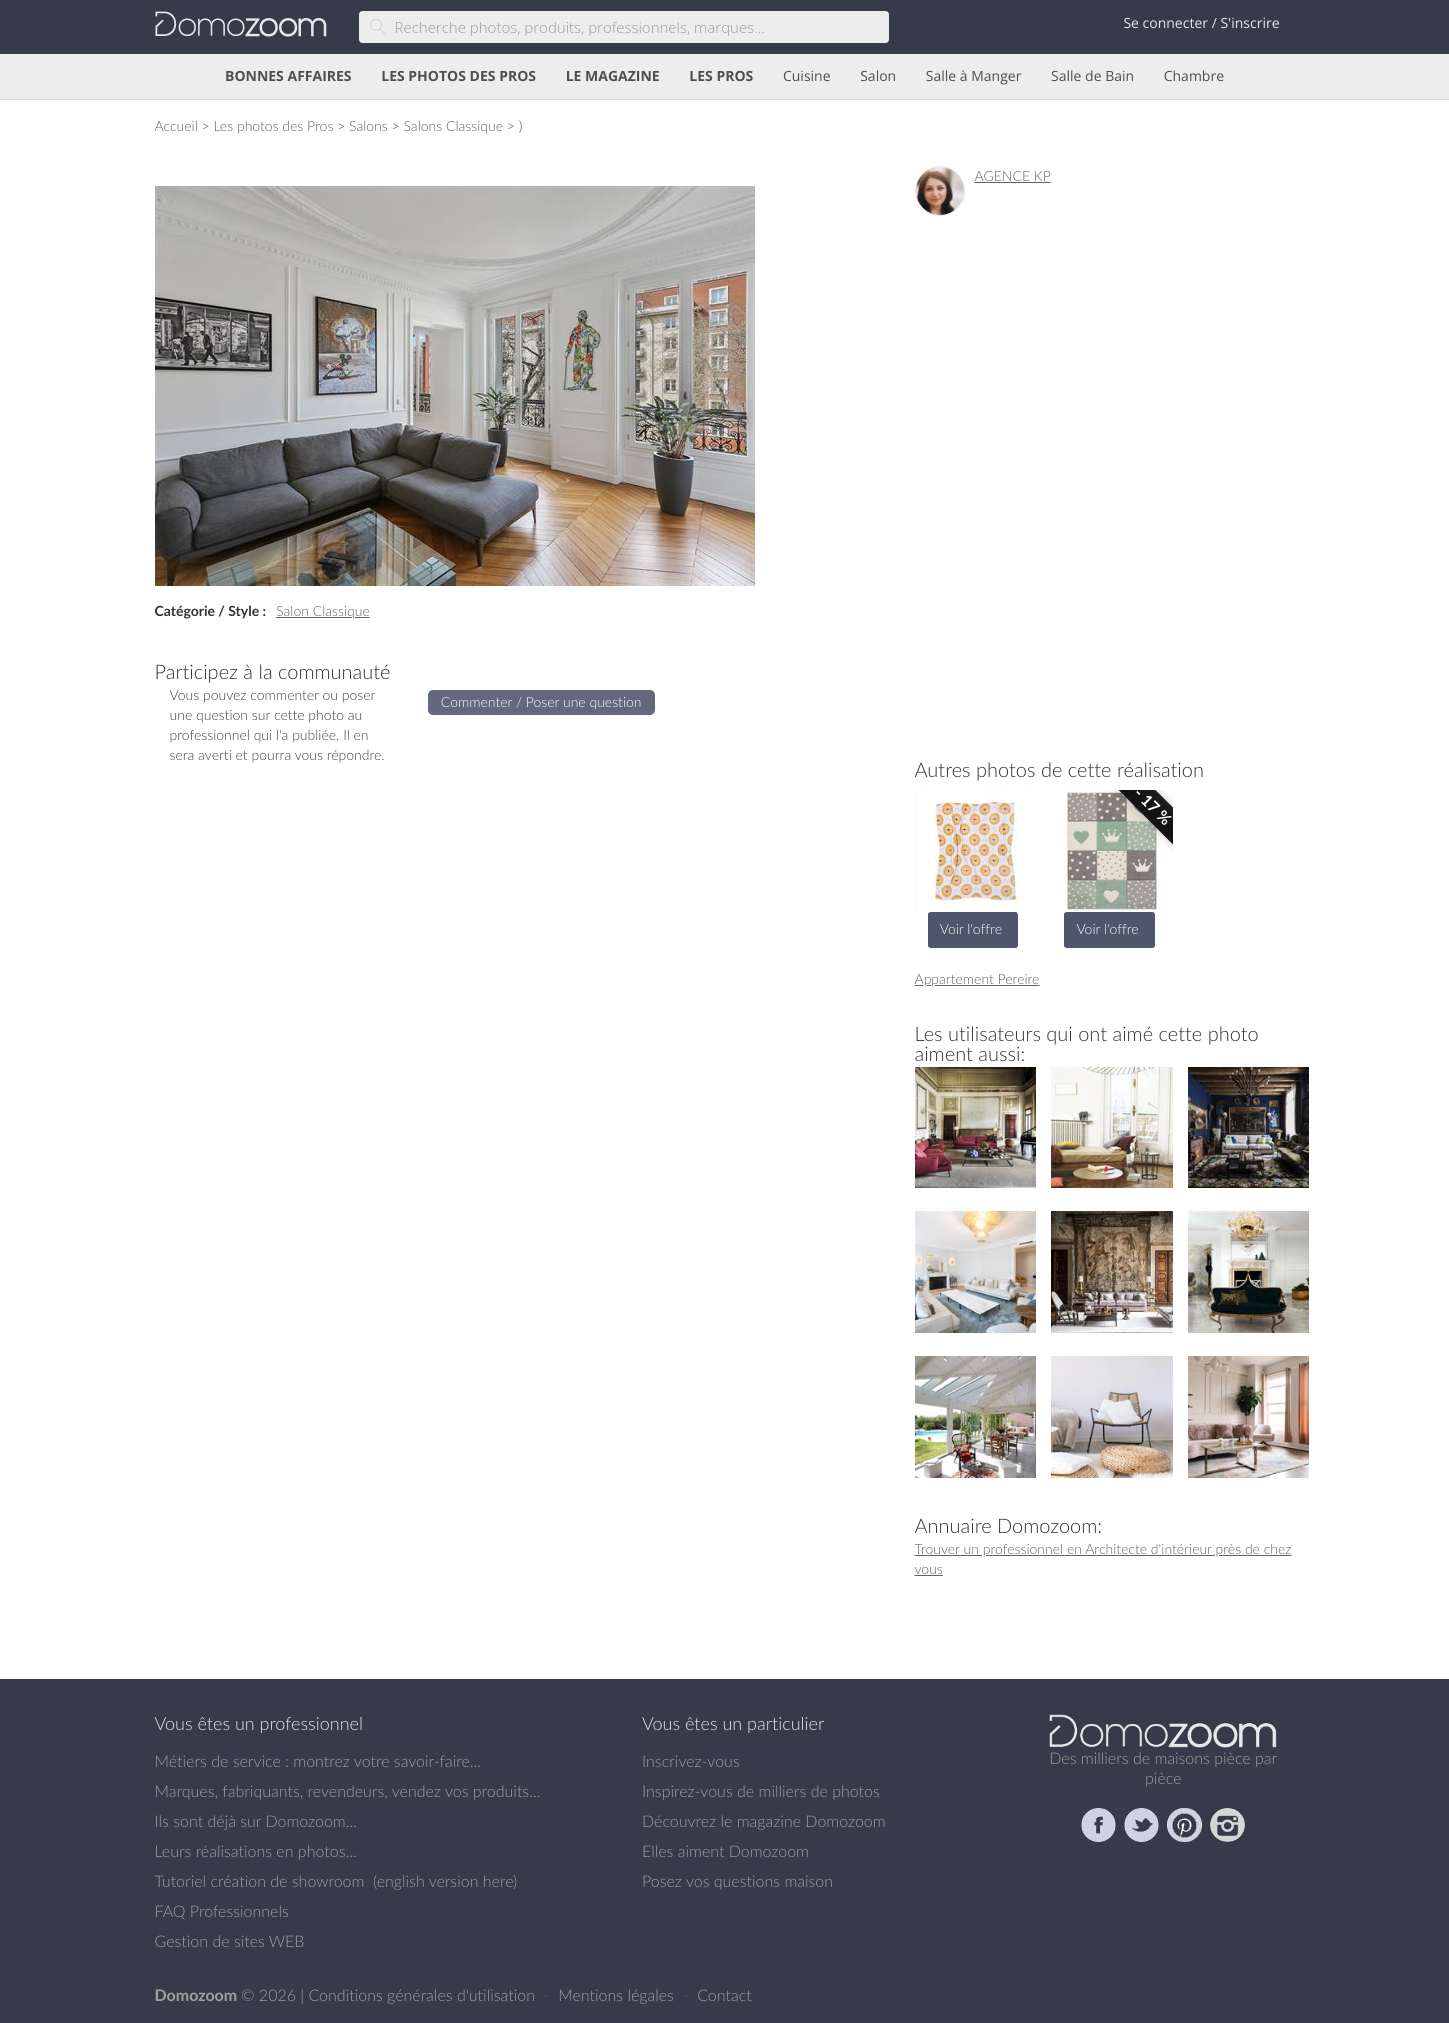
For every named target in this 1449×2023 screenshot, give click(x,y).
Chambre (1194, 76)
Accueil (176, 125)
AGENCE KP (1013, 175)
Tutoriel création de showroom (260, 1881)
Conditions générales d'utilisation (423, 1995)
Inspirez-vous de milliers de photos (761, 1791)
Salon (878, 76)
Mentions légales (618, 1995)
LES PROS (721, 76)
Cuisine (807, 76)
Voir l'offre (971, 928)
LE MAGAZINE (613, 76)
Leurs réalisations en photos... (256, 1851)
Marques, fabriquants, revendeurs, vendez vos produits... (348, 1791)
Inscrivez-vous (691, 1761)
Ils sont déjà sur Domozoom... (256, 1821)
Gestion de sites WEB (230, 1941)
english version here (445, 1881)
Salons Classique (453, 125)
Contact (724, 1995)
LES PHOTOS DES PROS (458, 76)
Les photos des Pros (273, 125)
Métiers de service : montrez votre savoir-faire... (318, 1761)
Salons (368, 125)
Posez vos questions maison (737, 1881)
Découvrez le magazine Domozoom (764, 1821)
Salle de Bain (1092, 76)
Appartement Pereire (977, 978)
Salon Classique (323, 610)
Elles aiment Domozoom (725, 1851)
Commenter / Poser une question (541, 701)
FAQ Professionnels (222, 1911)
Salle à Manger (974, 76)
